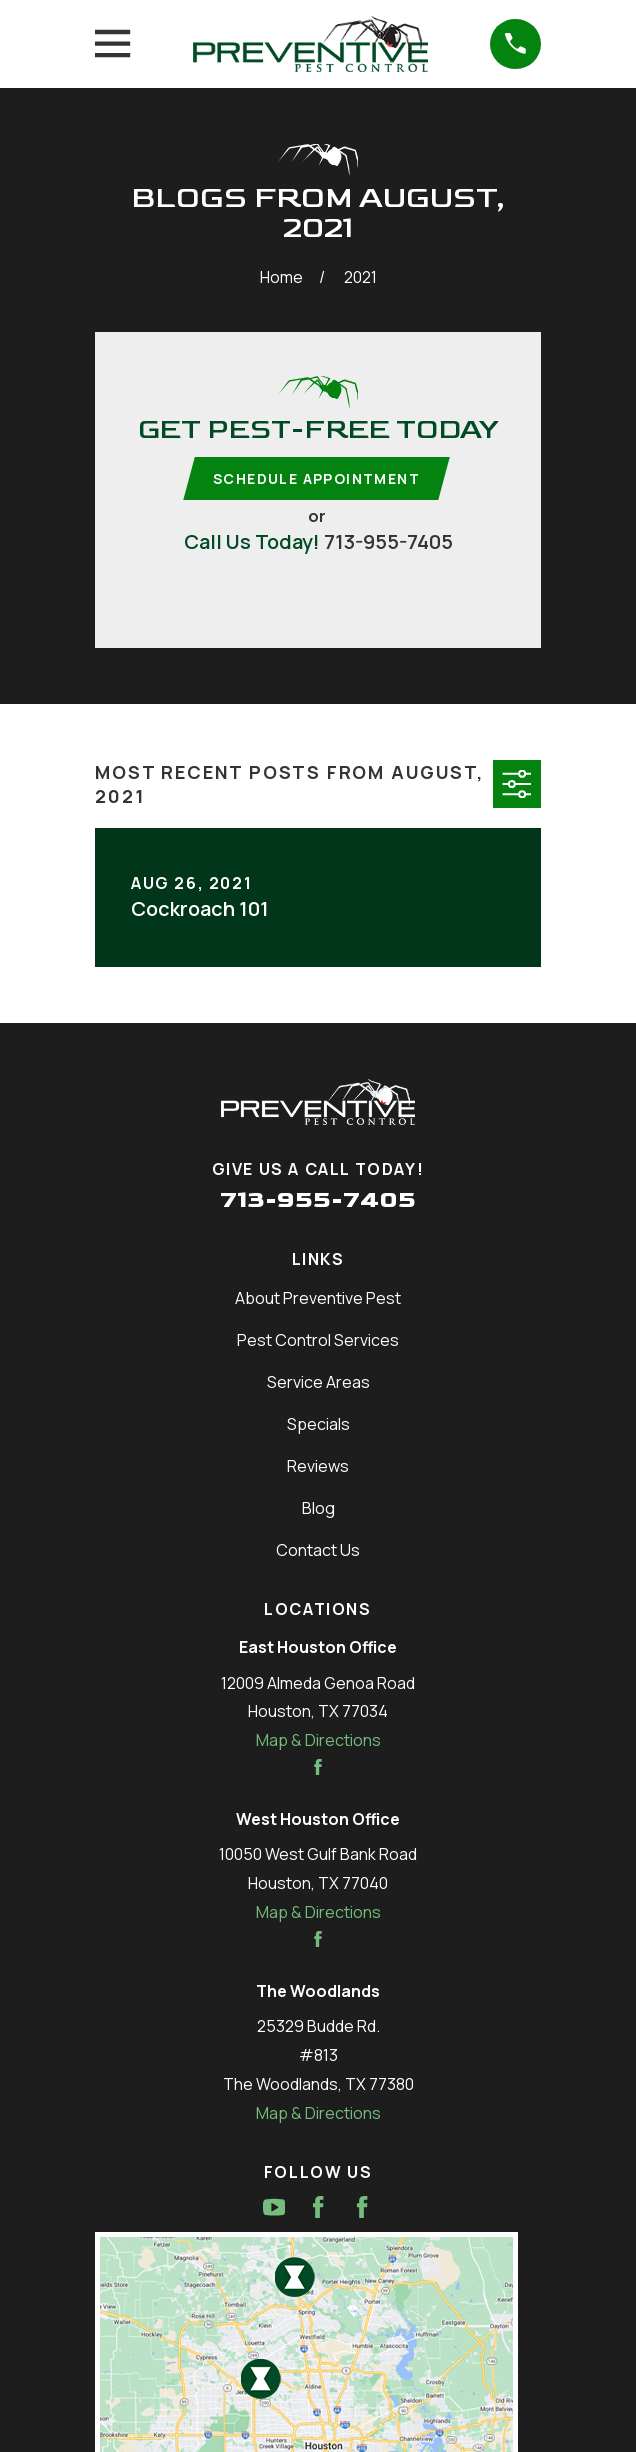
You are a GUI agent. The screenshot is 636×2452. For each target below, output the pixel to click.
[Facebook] (318, 2208)
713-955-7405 (388, 542)
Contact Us (318, 1551)
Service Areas (318, 1383)
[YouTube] (274, 2208)
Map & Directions (318, 1741)
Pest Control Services (318, 1341)
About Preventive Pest (318, 1299)
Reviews (318, 1467)
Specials (318, 1425)
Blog (318, 1509)
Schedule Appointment (316, 478)
